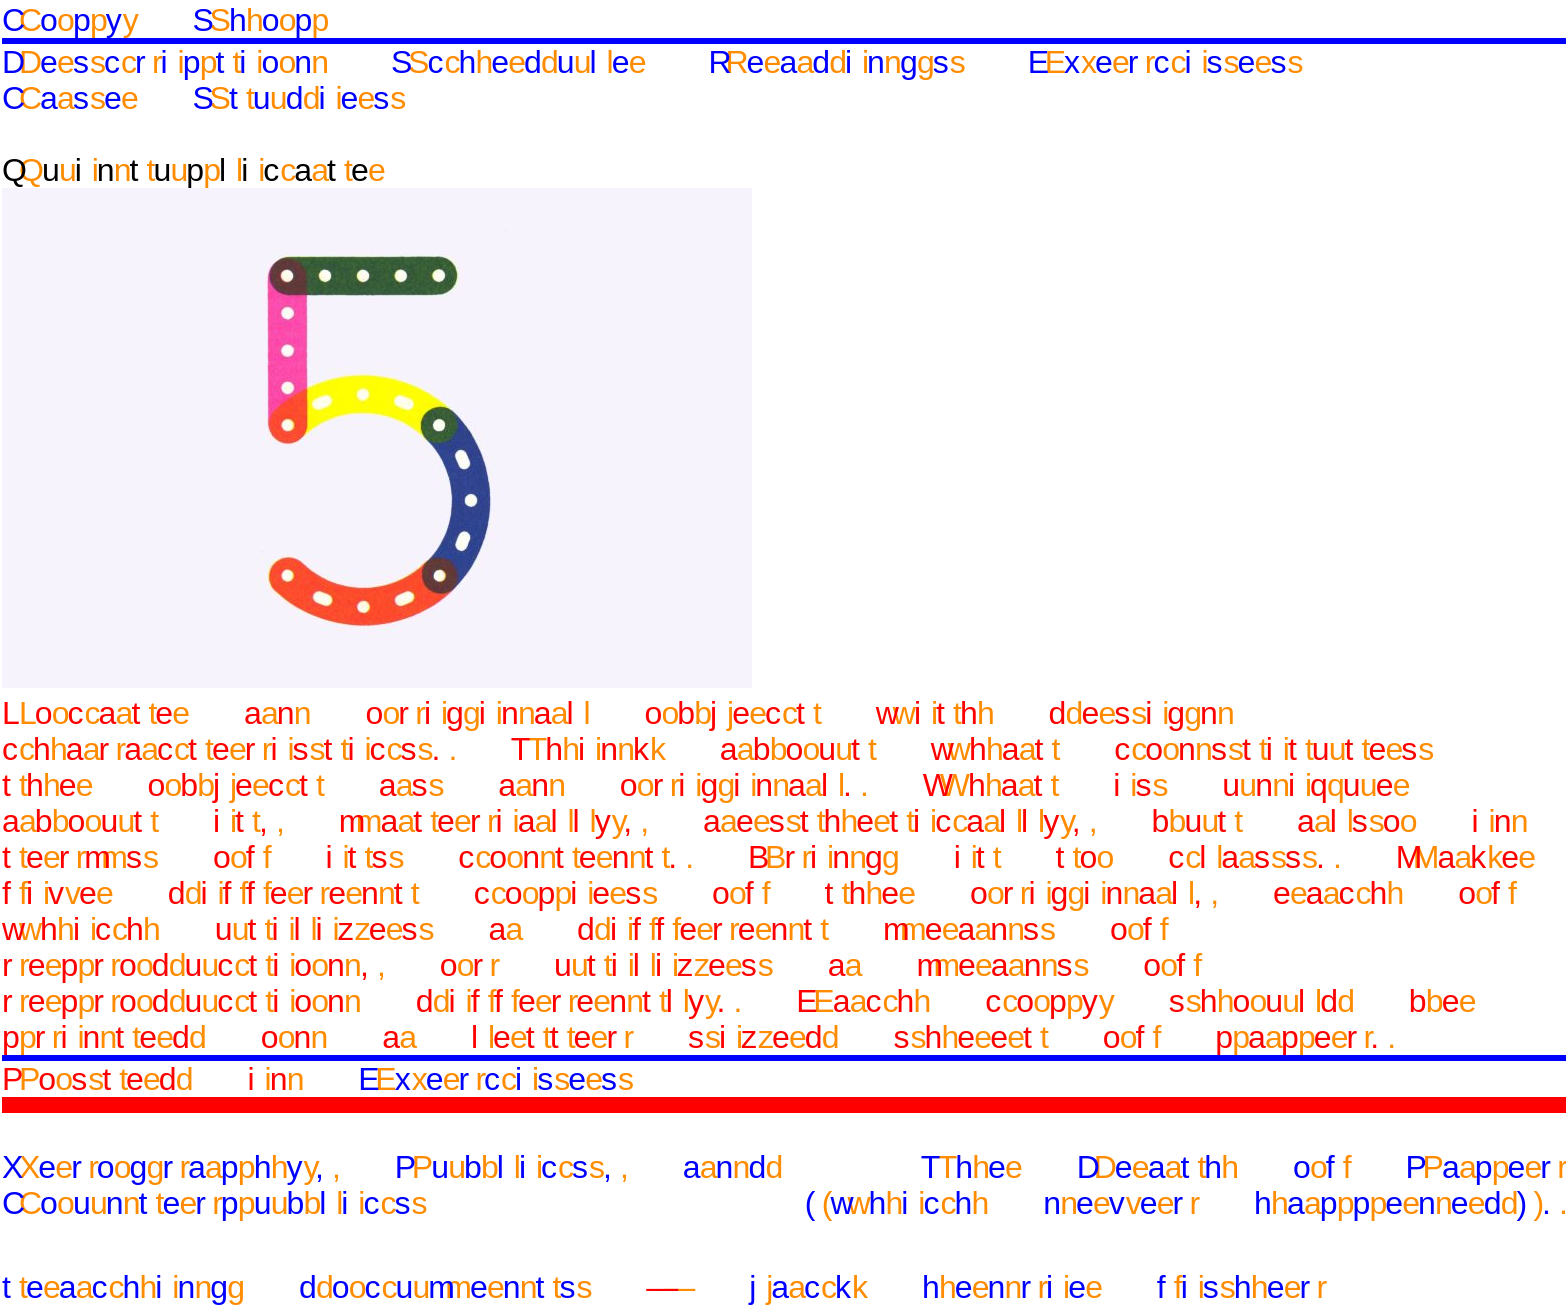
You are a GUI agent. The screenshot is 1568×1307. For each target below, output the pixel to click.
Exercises (1165, 62)
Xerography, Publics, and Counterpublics (391, 1185)
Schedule (517, 62)
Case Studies (203, 98)
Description (164, 62)
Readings (836, 62)
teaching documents (296, 1287)
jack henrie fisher (1037, 1287)
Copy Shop (164, 20)
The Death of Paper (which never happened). (1185, 1185)
